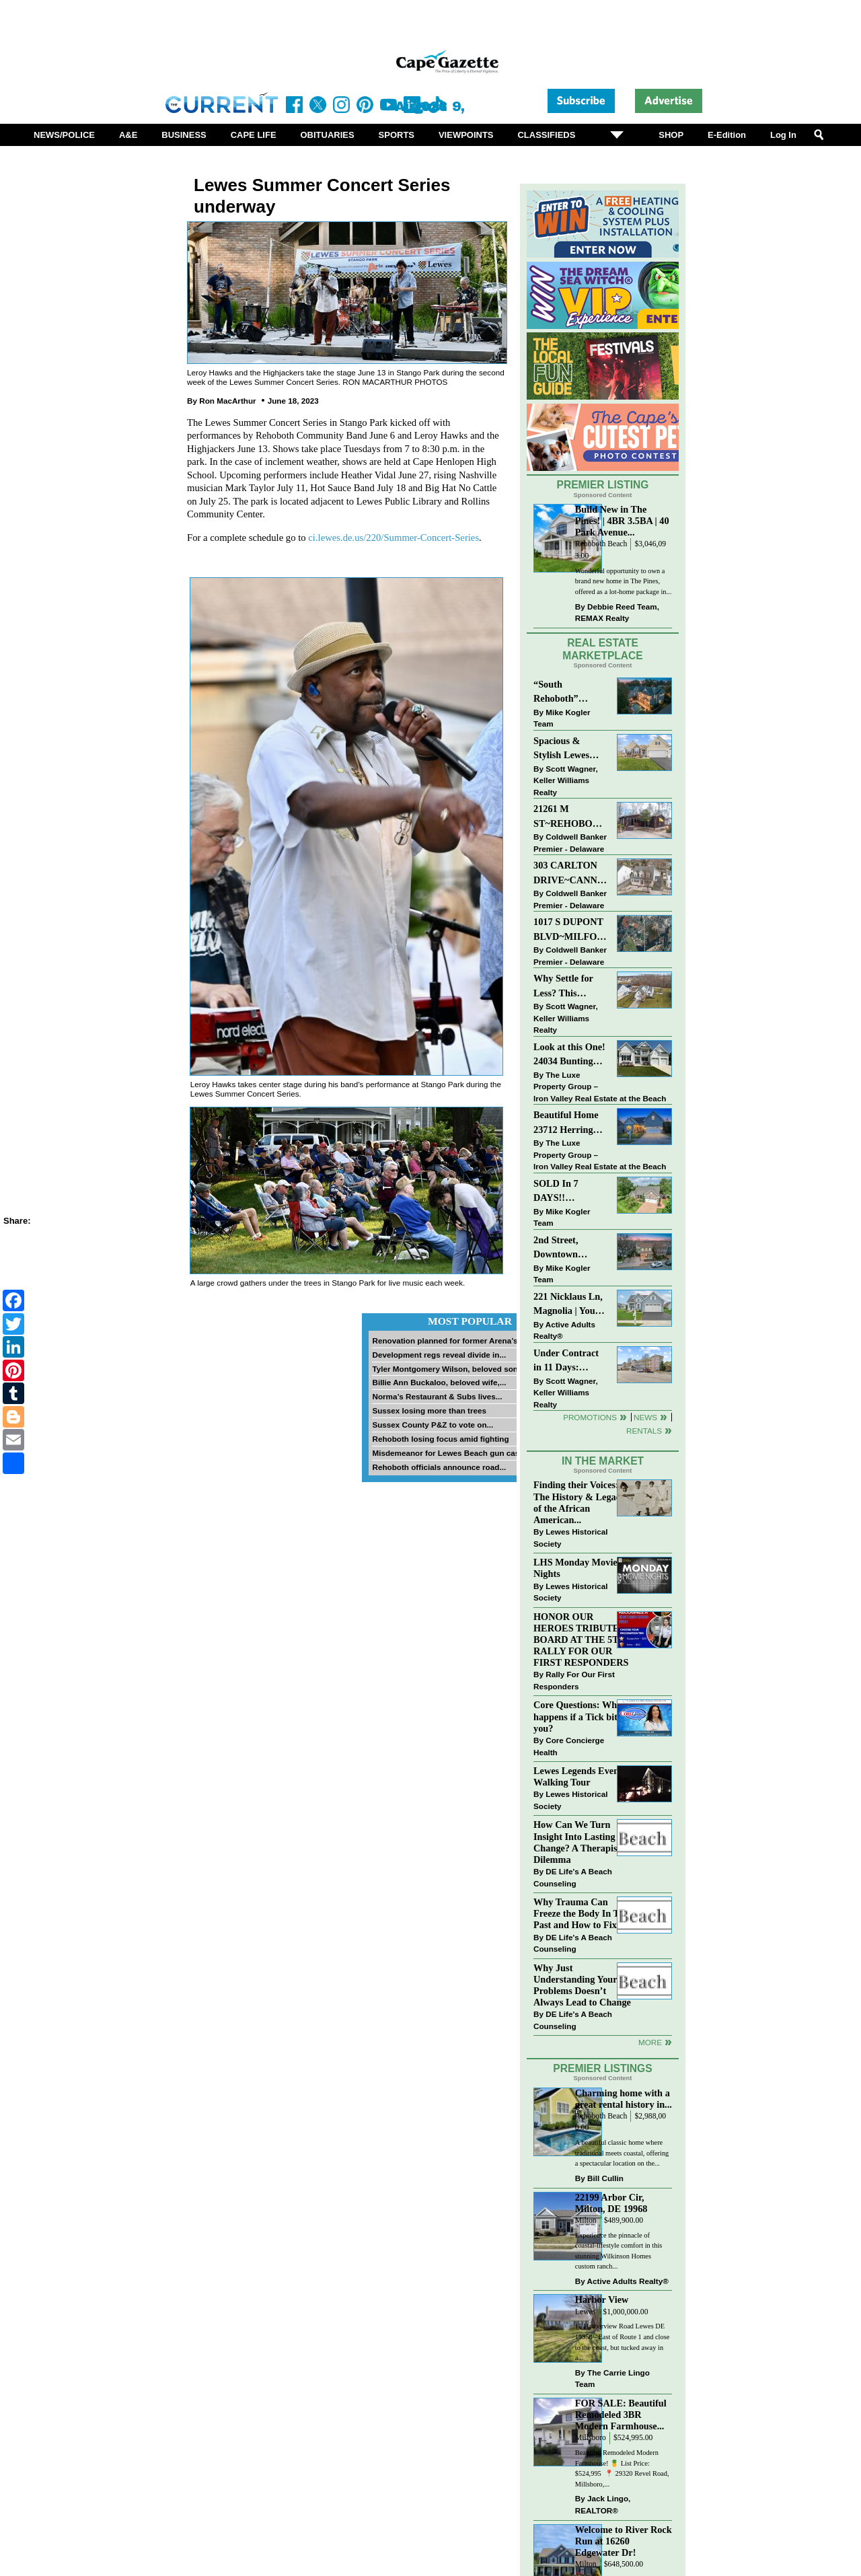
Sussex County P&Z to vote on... (432, 1424)
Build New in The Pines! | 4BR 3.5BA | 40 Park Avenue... (622, 521)
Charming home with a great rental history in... (623, 2099)
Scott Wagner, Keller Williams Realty (565, 780)
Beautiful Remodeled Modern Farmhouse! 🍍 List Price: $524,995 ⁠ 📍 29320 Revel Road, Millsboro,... (622, 2468)
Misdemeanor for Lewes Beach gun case (447, 1452)
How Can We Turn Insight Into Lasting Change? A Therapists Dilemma (578, 1841)
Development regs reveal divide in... (439, 1354)
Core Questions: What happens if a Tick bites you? (579, 1716)
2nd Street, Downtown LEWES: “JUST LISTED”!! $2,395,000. (567, 1248)
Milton (586, 2220)
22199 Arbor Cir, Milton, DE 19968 (611, 2203)
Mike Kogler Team (561, 718)
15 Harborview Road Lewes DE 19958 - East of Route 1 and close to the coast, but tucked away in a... (622, 2341)
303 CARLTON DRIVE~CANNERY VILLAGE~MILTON (570, 873)
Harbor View (602, 2299)
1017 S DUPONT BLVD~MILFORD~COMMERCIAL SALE (570, 930)
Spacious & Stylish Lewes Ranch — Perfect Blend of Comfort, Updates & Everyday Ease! (570, 749)
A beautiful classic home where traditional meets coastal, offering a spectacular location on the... (622, 2153)
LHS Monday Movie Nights (575, 1568)
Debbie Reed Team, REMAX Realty (617, 612)
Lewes (585, 2312)
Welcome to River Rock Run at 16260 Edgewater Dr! (623, 2541)
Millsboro (590, 2437)
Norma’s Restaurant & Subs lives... (437, 1396)
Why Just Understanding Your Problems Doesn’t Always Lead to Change (582, 1985)
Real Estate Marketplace (602, 649)
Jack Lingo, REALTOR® (603, 2504)
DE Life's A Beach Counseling (572, 1877)
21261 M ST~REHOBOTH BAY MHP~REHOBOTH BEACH (570, 817)
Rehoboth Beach (601, 544)
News (645, 1417)
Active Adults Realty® (564, 1330)
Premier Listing (603, 484)
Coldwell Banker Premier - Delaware (570, 842)
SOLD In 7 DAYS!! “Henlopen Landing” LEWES (555, 1192)
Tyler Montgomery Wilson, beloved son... (448, 1368)
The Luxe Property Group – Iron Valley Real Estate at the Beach (599, 1086)
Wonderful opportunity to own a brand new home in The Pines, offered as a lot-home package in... (623, 581)
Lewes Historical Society (570, 1537)
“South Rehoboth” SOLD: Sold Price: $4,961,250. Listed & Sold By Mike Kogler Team (569, 692)
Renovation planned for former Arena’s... (448, 1340)
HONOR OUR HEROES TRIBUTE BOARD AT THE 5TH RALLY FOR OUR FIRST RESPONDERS (581, 1639)
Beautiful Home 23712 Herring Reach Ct (566, 1123)
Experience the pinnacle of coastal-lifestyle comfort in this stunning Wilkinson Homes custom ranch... (619, 2251)
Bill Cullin (605, 2178)
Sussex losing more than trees (429, 1410)
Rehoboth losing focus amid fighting (440, 1438)
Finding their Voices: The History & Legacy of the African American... (579, 1501)
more (650, 2042)
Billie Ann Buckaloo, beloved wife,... (439, 1382)
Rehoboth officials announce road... (439, 1467)
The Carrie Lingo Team (612, 2378)
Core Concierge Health (568, 1746)
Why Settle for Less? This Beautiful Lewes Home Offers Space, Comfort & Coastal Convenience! (570, 986)
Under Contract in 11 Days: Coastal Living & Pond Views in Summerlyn (568, 1361)
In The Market (603, 1461)
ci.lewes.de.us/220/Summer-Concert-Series (393, 537)
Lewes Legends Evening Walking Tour (582, 1776)
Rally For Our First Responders (574, 1680)
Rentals (644, 1430)
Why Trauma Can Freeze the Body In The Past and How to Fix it (581, 1913)
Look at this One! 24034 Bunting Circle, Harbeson (569, 1055)
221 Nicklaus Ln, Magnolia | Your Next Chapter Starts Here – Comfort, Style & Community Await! (568, 1305)
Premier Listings (602, 2068)
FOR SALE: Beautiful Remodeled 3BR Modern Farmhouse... (621, 2414)
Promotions (590, 1417)
